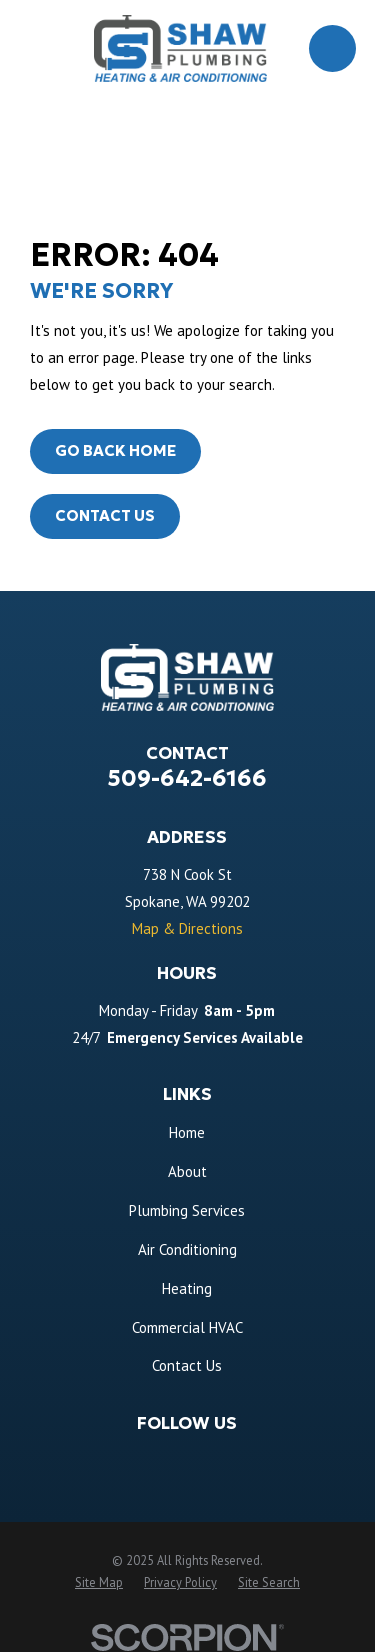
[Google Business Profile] (146, 1458)
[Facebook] (105, 1458)
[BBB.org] (269, 1458)
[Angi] (228, 1458)
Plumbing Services (187, 1210)
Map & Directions (187, 928)
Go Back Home (115, 450)
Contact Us (105, 515)
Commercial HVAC (187, 1327)
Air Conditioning (187, 1249)
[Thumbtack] (187, 1458)
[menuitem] (99, 1582)
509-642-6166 (187, 778)
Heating (187, 1288)
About (187, 1171)
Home (187, 1132)
